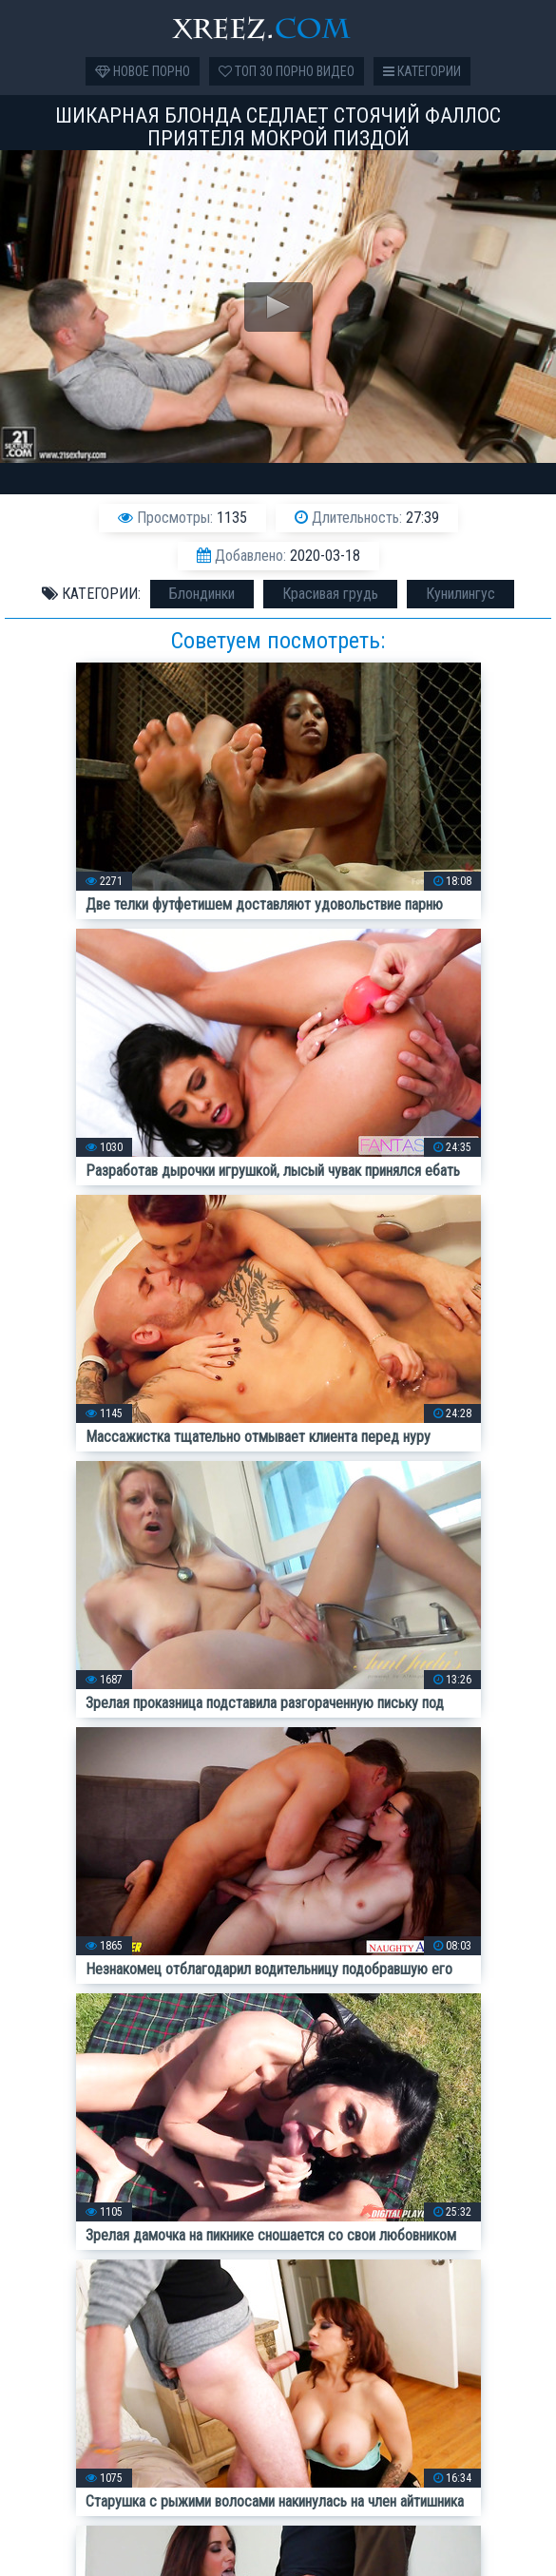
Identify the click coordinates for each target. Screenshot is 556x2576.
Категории (422, 71)
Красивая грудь (330, 594)
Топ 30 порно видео (287, 71)
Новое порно (142, 71)
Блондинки (202, 594)
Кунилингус (460, 594)
